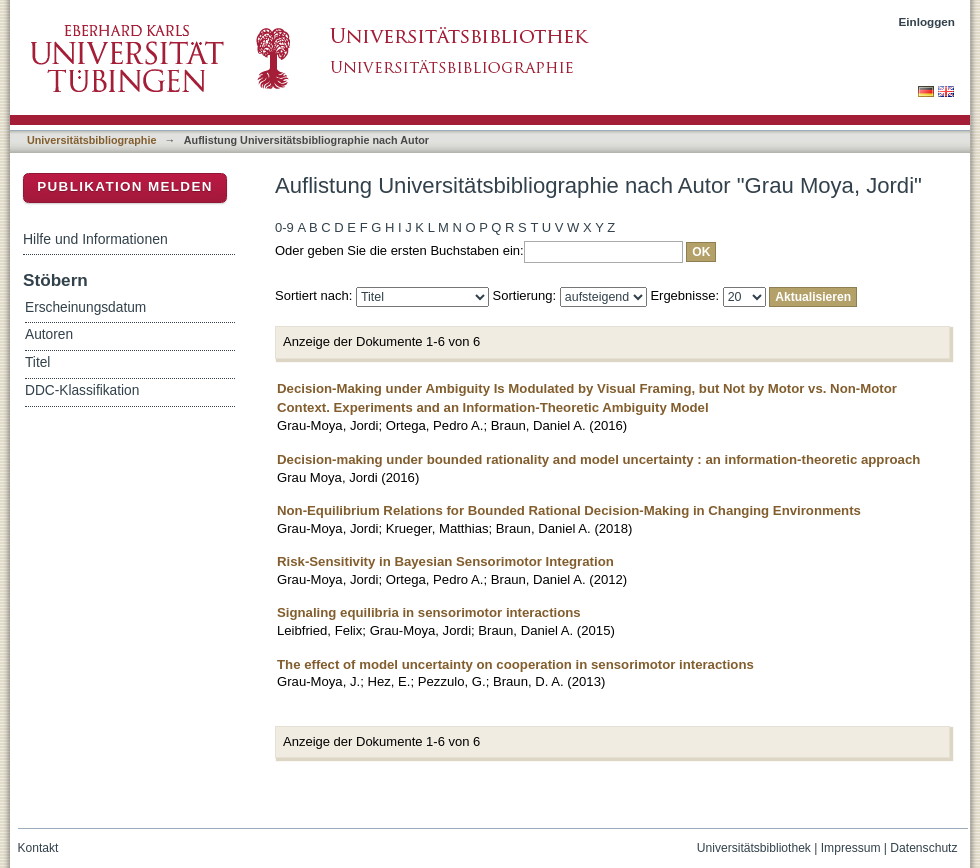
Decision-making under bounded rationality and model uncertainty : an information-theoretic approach (598, 459)
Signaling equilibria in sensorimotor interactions (429, 612)
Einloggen (927, 21)
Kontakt (38, 848)
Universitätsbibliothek (754, 848)
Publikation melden (125, 186)
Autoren (49, 334)
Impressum (851, 848)
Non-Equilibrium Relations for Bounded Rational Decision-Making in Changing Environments (569, 510)
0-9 (284, 227)
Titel (37, 362)
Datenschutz (923, 848)
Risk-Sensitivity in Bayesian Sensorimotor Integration (445, 561)
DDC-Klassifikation (82, 390)
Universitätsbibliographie (91, 140)
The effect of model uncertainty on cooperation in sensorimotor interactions (515, 664)
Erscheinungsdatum (85, 307)
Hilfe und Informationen (95, 239)
